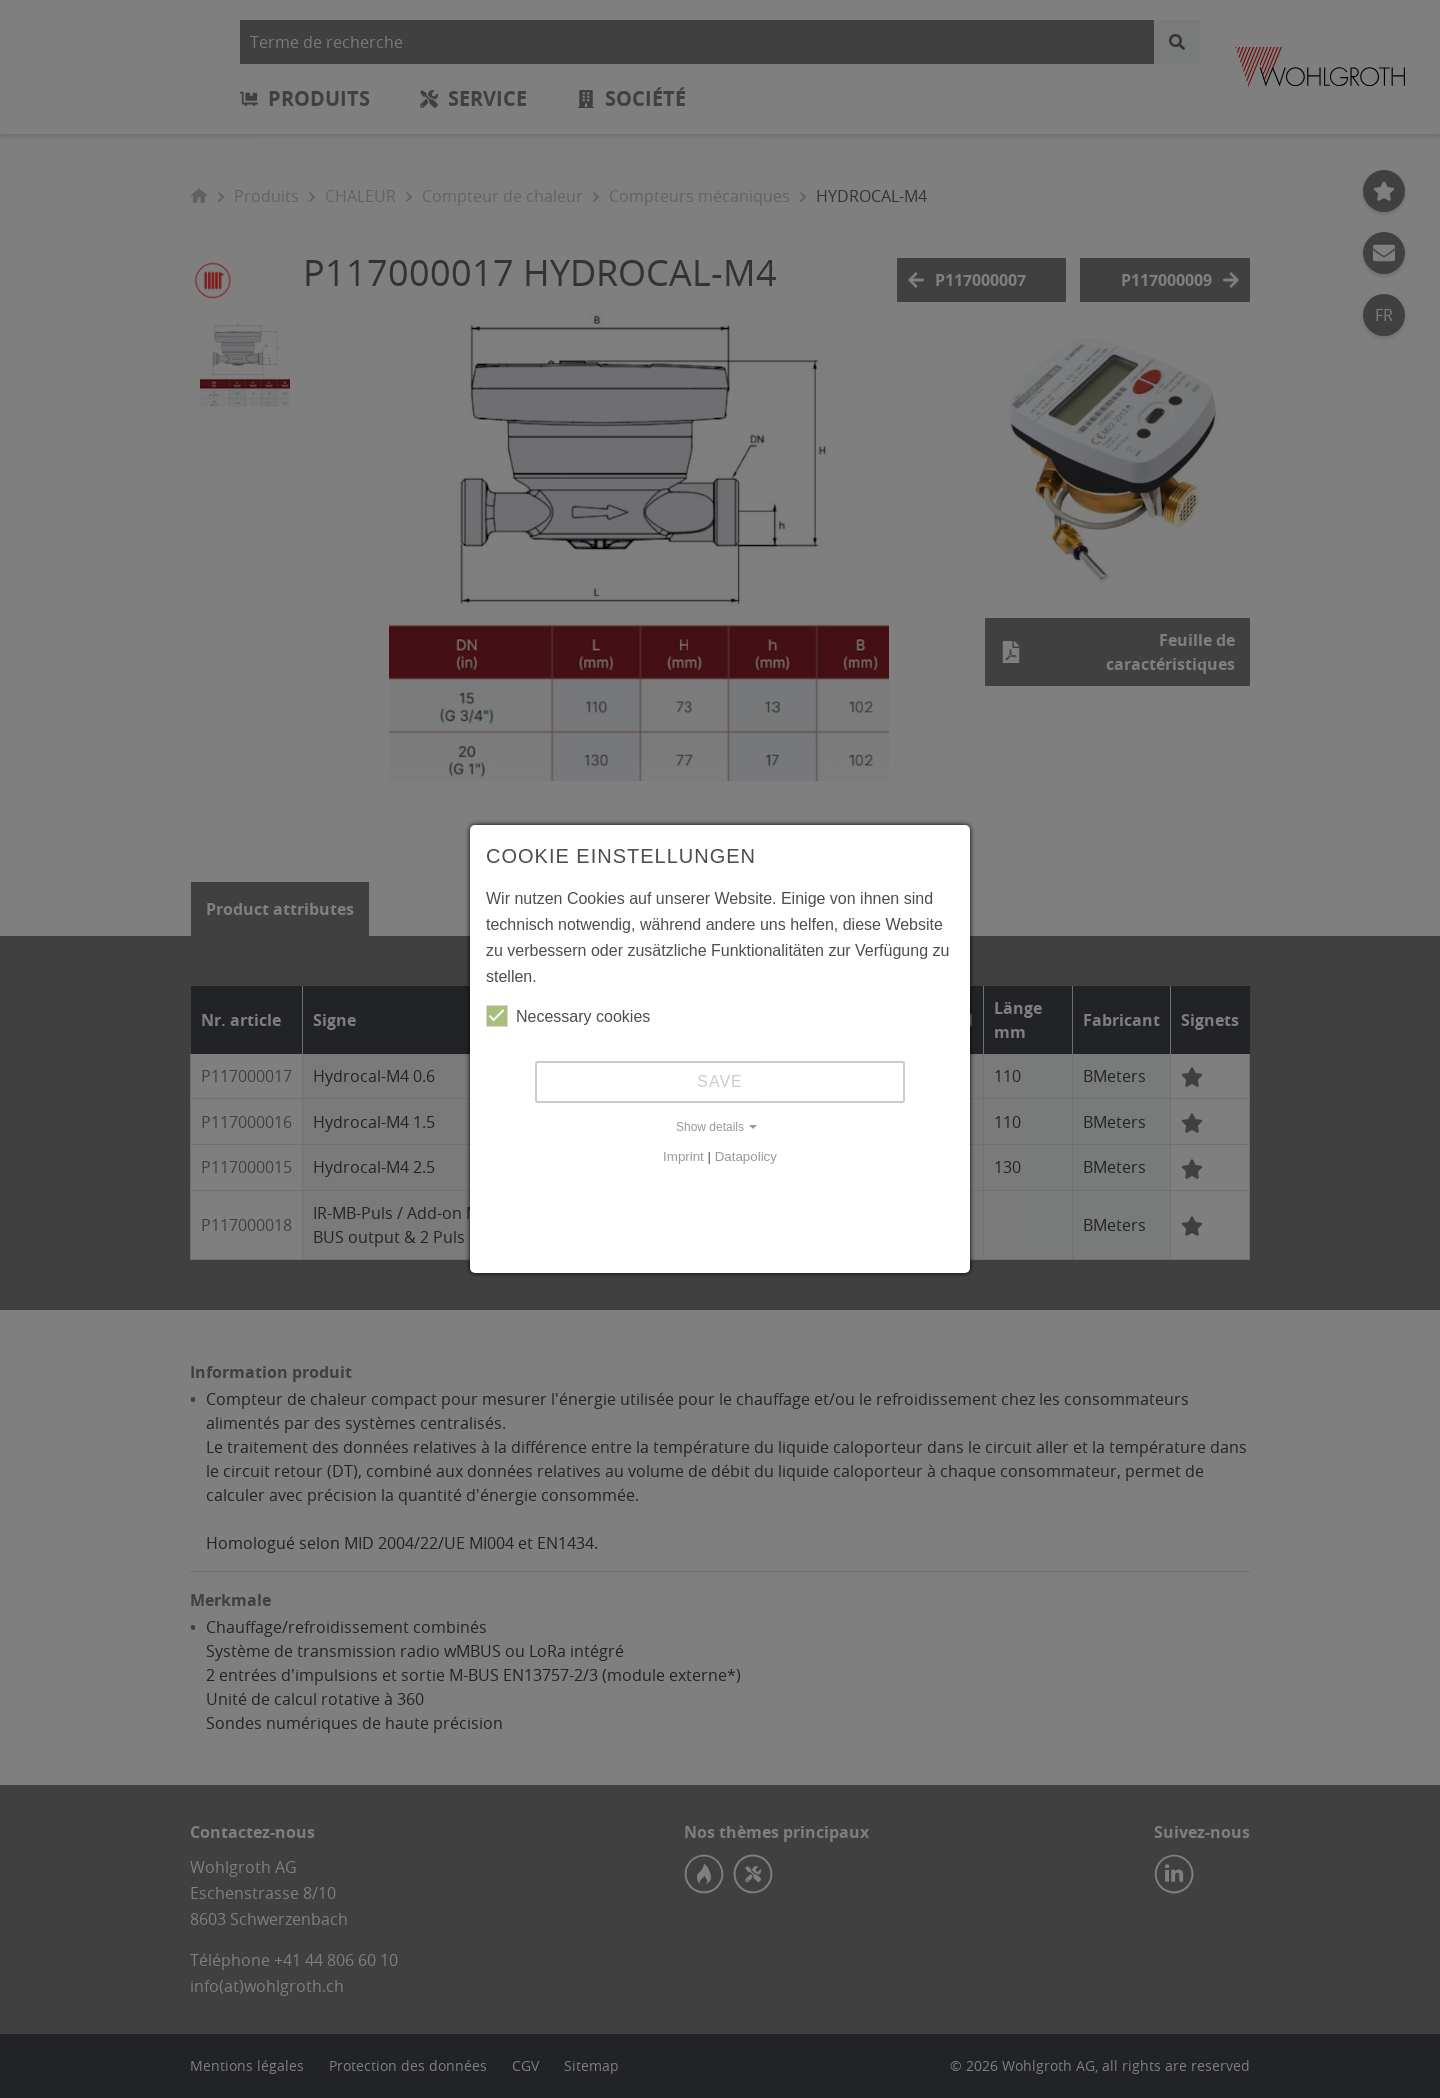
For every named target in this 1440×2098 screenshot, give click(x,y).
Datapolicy (746, 1156)
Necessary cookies (568, 1016)
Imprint (683, 1156)
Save (720, 1081)
